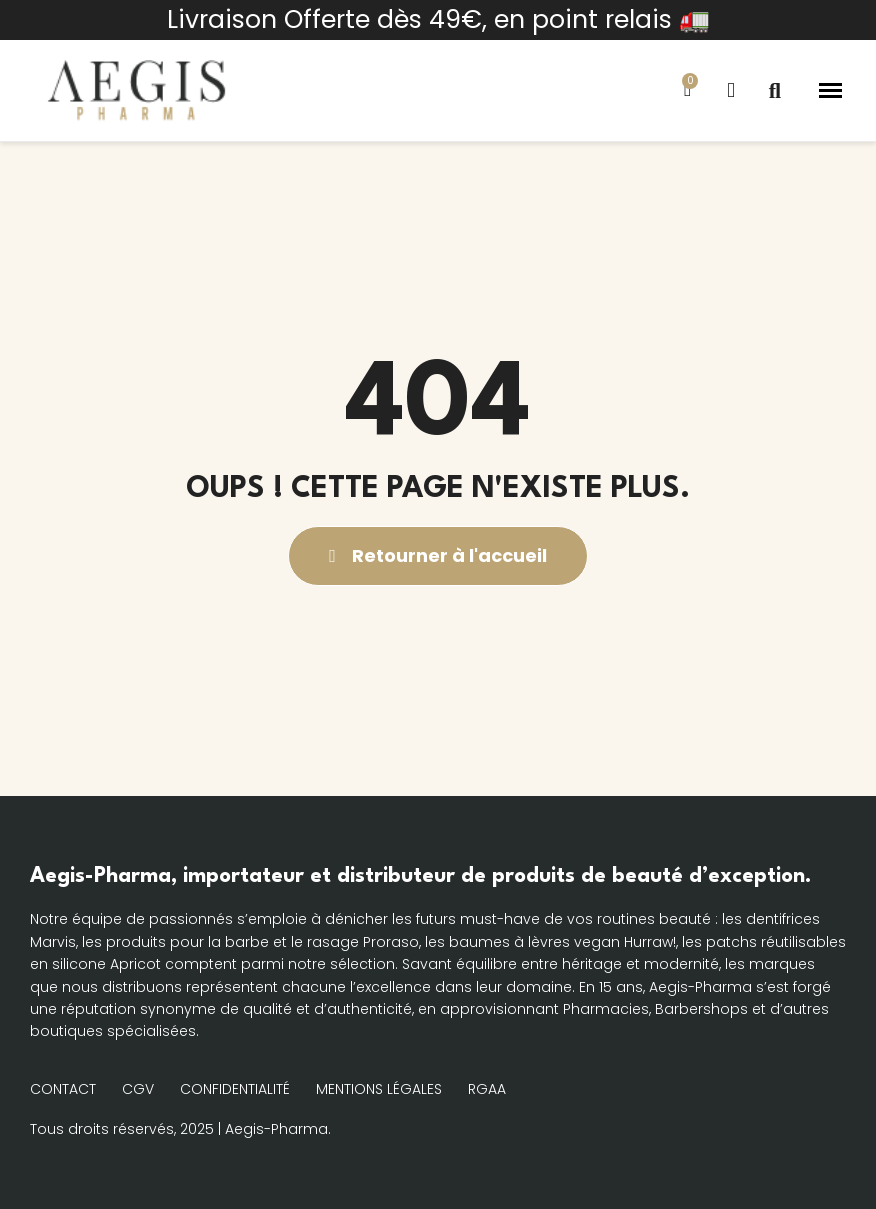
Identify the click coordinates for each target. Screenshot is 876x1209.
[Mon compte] (731, 90)
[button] (775, 91)
